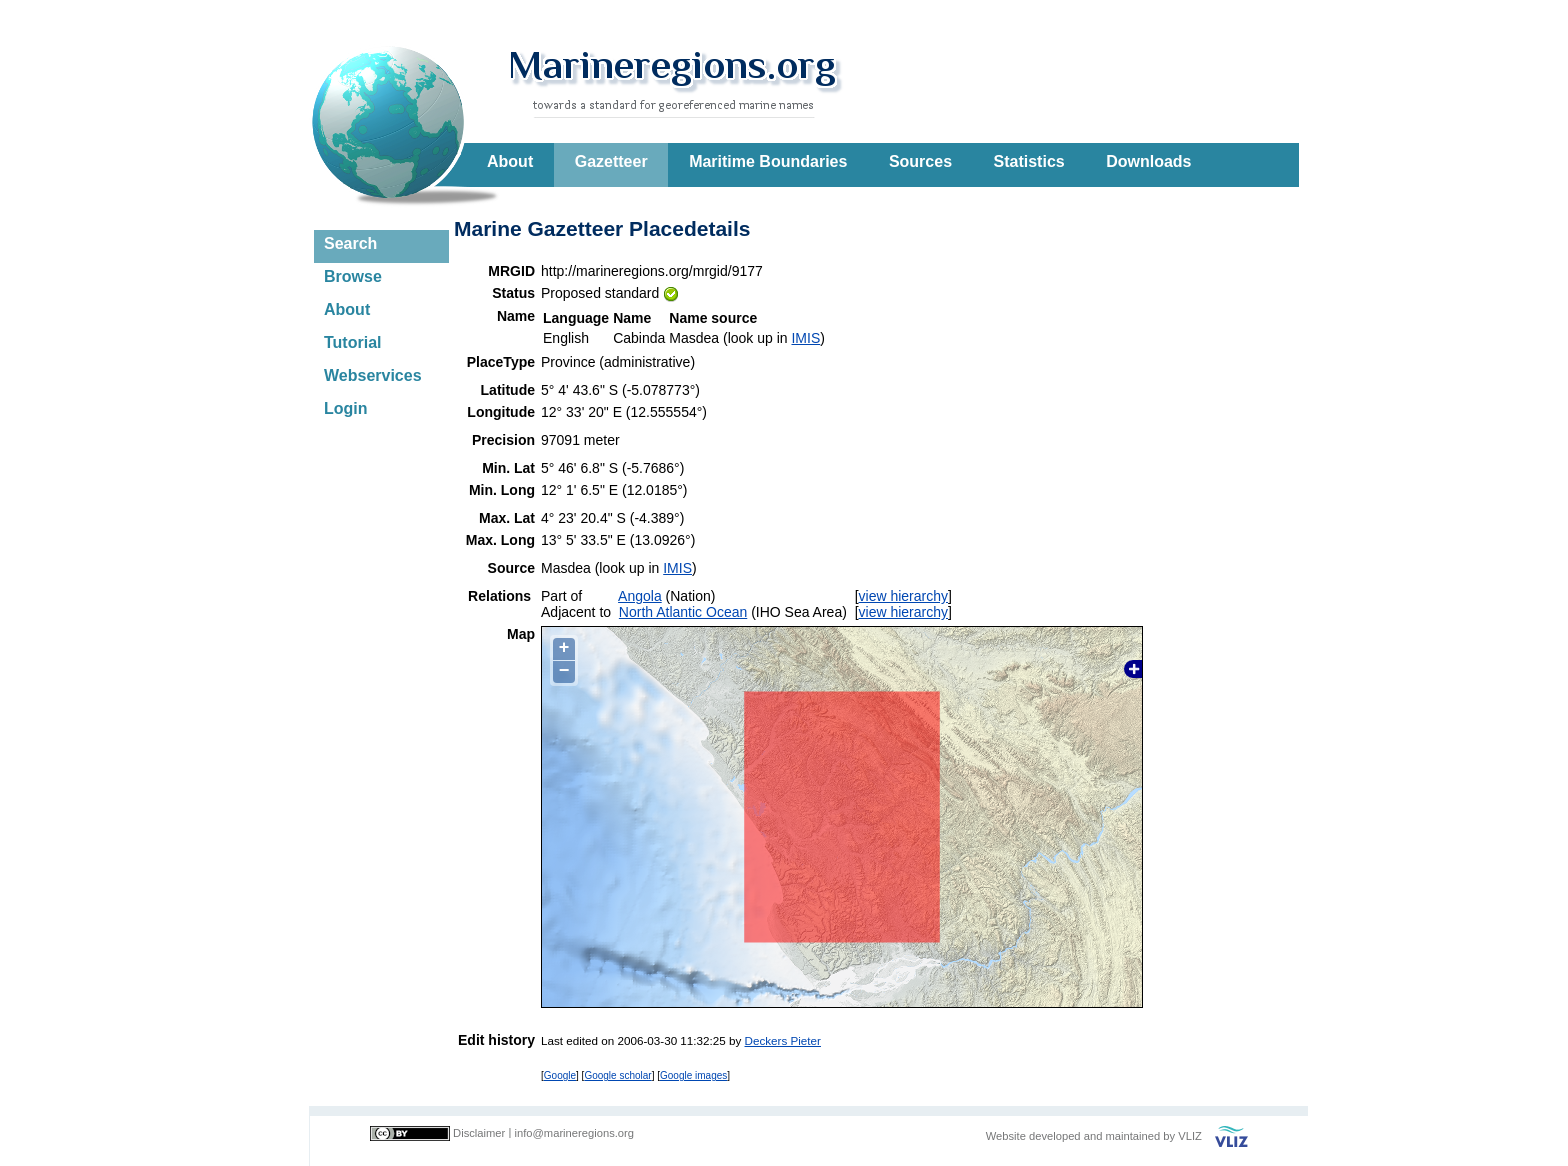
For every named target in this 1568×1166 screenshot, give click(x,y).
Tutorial (352, 342)
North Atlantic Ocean (683, 612)
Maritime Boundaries (768, 161)
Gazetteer (611, 161)
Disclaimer (479, 1133)
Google (560, 1075)
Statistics (1029, 161)
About (510, 161)
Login (346, 408)
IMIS (805, 338)
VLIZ (1190, 1136)
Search (350, 243)
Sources (920, 161)
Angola (640, 596)
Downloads (1148, 161)
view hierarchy (903, 596)
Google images (693, 1075)
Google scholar (617, 1075)
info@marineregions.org (574, 1133)
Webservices (373, 375)
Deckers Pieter (783, 1040)
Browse (353, 276)
